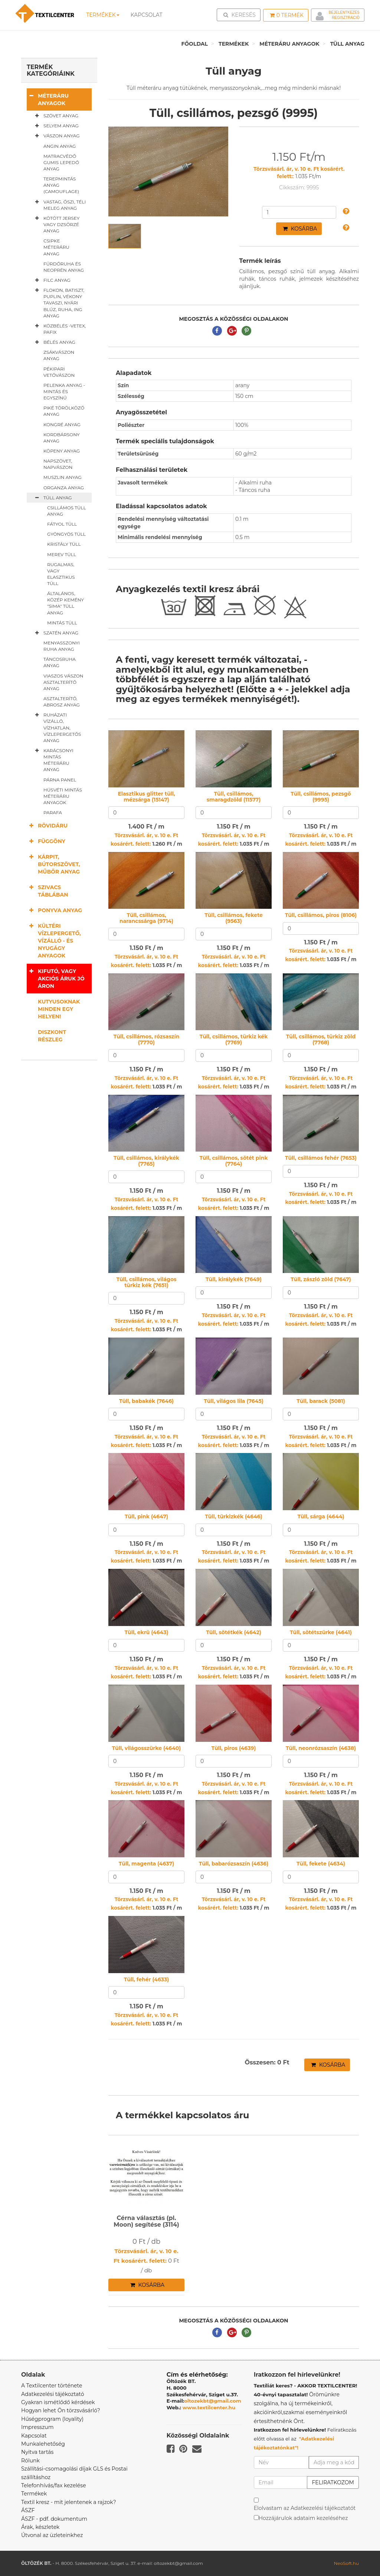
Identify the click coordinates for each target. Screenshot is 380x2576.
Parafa (52, 812)
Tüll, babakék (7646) (146, 1401)
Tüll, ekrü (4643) (146, 1632)
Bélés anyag (53, 342)
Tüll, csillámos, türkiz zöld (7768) (321, 1039)
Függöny (46, 841)
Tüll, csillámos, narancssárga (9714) (146, 918)
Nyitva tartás (37, 2452)
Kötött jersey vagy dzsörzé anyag (55, 224)
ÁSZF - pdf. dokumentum (54, 2518)
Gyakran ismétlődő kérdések (58, 2402)
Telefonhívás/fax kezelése (53, 2485)
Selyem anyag (55, 126)
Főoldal (194, 43)
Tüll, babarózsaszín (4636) (234, 1863)
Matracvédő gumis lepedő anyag (61, 162)
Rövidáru (47, 825)
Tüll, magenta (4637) (146, 1863)
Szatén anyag (55, 633)
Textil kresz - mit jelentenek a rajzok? (68, 2502)
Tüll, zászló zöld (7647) (321, 1279)
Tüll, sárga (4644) (320, 1516)
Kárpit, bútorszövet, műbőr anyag (53, 864)
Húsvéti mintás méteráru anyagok (62, 796)
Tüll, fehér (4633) (146, 1979)
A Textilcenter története (51, 2385)
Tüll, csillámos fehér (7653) (321, 1158)
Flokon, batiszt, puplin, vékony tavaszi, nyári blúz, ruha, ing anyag (58, 303)
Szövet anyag (55, 115)
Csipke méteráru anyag (56, 247)
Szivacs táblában (47, 891)
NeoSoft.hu (346, 2563)
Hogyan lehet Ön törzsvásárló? (60, 2410)
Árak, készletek (40, 2527)
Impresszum (37, 2427)
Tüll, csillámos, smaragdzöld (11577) (234, 796)
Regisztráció (346, 18)
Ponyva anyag (54, 910)
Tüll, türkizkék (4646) (233, 1516)
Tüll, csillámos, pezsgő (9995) (321, 796)
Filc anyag (51, 280)
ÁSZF (28, 2510)
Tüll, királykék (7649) (234, 1279)
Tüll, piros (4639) (233, 1748)
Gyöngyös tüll (66, 534)
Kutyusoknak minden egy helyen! (59, 1009)
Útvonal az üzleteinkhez (52, 2535)
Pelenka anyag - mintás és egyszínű (64, 391)
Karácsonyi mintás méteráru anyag (52, 759)
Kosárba (300, 228)
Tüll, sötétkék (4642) (233, 1632)
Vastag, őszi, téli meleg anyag (59, 205)
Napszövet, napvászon (57, 464)
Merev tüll (61, 554)
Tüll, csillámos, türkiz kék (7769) (234, 1039)
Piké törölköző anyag (63, 411)
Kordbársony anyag (61, 438)
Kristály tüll (64, 544)
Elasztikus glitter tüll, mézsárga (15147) (146, 796)
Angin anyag (59, 146)
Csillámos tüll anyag (66, 511)
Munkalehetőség (43, 2443)
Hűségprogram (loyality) (52, 2419)
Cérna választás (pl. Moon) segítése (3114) (146, 2221)
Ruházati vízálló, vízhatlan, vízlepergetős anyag (56, 727)
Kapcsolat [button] (147, 15)
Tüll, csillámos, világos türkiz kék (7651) (146, 1282)
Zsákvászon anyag (58, 355)
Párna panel (59, 780)
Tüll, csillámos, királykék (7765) (146, 1161)
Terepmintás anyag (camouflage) (61, 185)
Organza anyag (63, 487)
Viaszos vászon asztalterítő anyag (63, 682)
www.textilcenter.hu (209, 2407)
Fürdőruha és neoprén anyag (63, 267)
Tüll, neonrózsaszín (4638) (321, 1748)
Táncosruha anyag (59, 662)
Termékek (102, 15)
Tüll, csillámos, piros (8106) (321, 915)
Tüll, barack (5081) (321, 1401)
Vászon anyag (56, 136)
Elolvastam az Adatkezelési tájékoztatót (305, 2508)
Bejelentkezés (344, 12)
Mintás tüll (62, 623)
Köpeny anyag (61, 451)
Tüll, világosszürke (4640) (146, 1748)
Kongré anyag (62, 424)
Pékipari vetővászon (59, 372)
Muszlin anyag (62, 477)
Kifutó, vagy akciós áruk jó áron (56, 978)
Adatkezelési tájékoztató (52, 2394)
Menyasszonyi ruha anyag (61, 646)
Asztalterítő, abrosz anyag (61, 702)
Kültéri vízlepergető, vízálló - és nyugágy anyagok (54, 940)
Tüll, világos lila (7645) (233, 1401)
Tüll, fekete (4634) (321, 1863)
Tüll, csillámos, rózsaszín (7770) (147, 1039)
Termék (287, 15)
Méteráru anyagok (289, 43)
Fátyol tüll (62, 524)
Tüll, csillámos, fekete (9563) (233, 918)
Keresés (241, 14)
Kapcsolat (34, 2435)
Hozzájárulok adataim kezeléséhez (303, 2518)
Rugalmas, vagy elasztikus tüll (61, 574)
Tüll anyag (347, 43)
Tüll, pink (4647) (146, 1516)
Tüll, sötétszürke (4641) (321, 1632)
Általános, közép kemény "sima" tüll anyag (65, 603)
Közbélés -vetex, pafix (59, 329)
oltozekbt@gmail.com (212, 2401)
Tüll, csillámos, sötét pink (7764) (233, 1161)
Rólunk (30, 2460)
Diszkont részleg (52, 1036)
